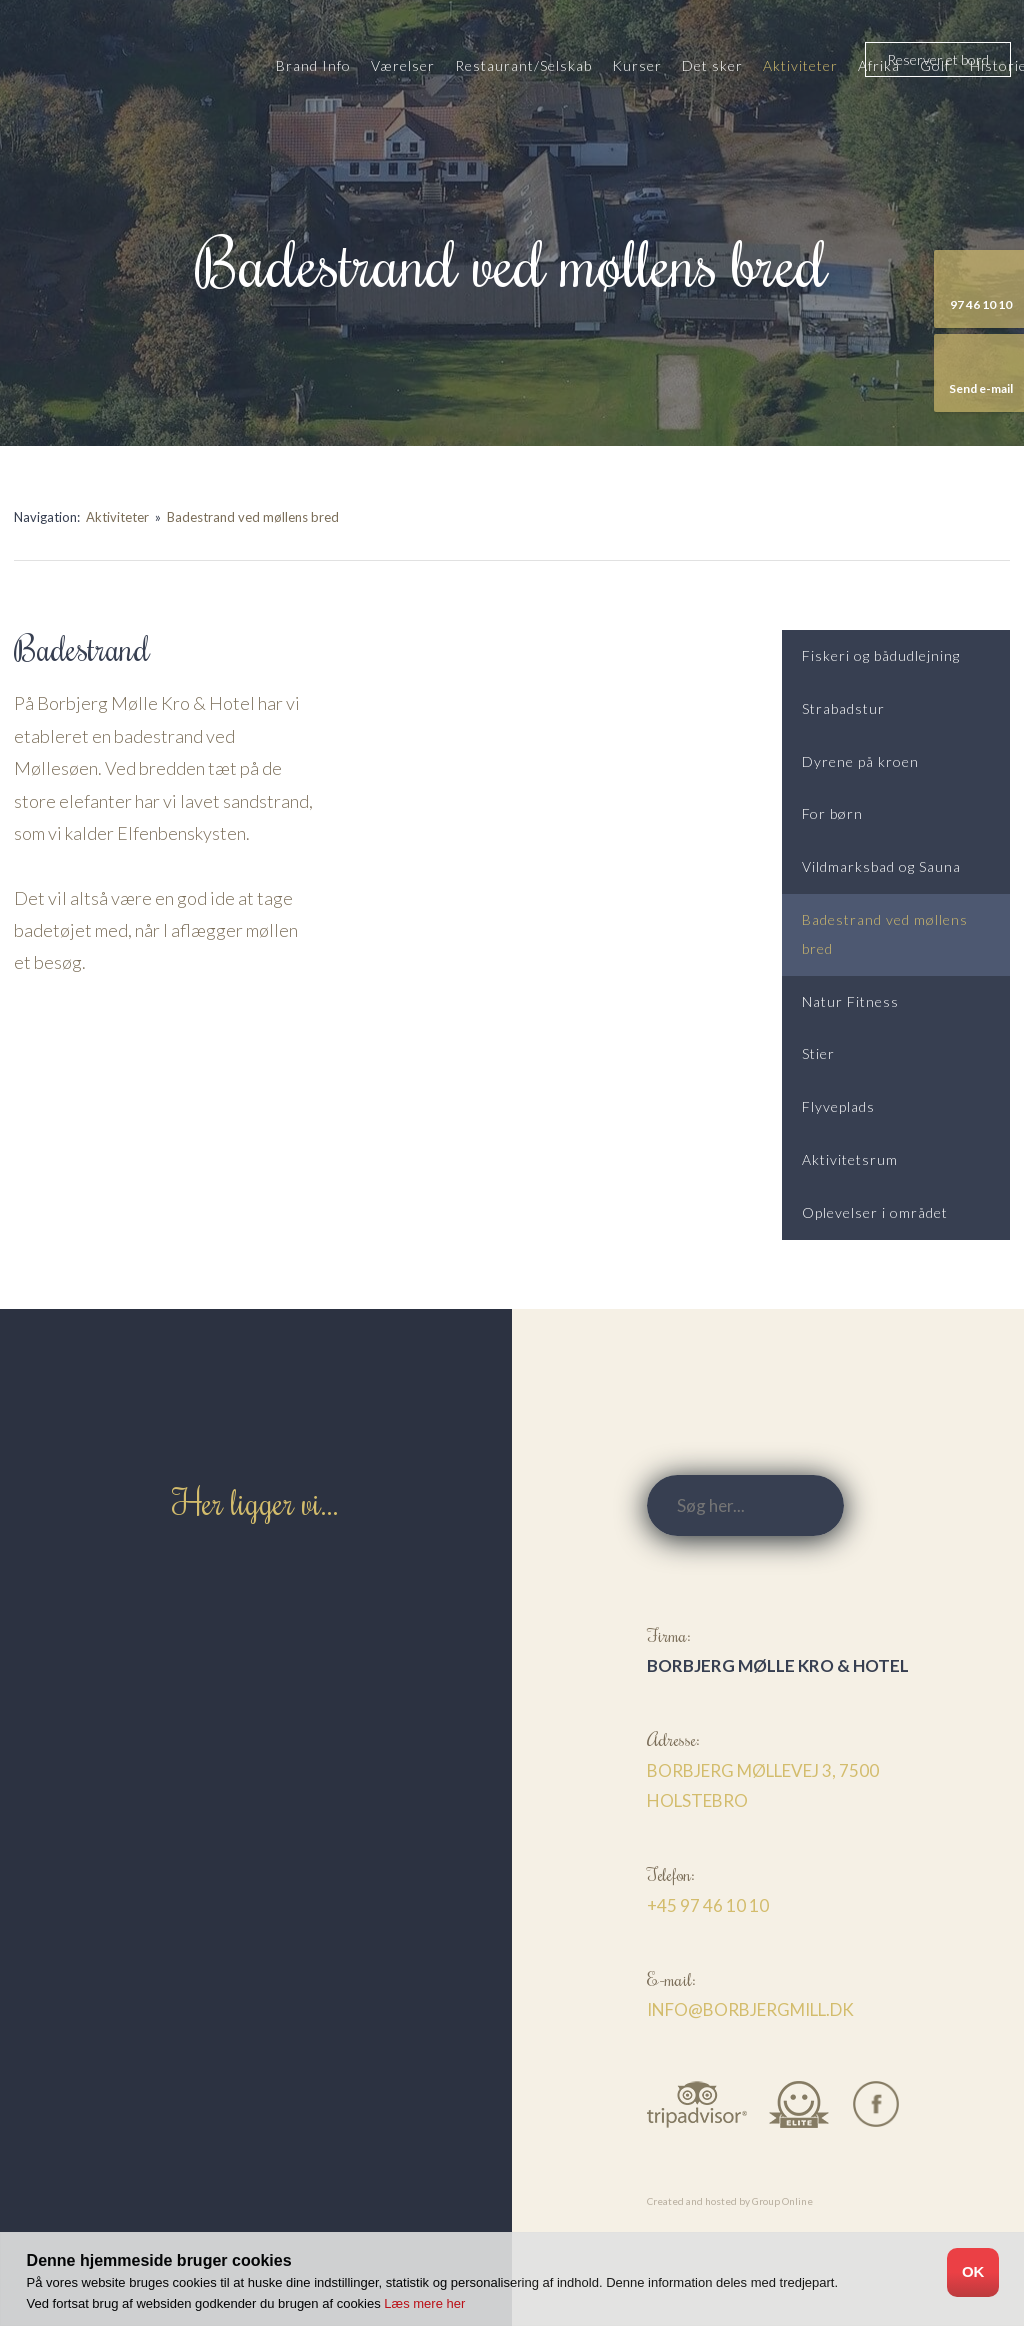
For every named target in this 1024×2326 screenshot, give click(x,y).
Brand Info (313, 65)
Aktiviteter (800, 65)
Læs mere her (424, 2303)
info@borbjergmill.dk (750, 2009)
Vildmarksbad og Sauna (881, 866)
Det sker (712, 65)
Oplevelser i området (875, 1212)
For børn (832, 813)
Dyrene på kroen (860, 761)
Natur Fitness (850, 1001)
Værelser (403, 65)
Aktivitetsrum (850, 1159)
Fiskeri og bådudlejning (881, 655)
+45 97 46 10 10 (708, 1905)
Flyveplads (838, 1106)
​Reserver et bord (938, 59)
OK (973, 2271)
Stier (818, 1053)
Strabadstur (843, 708)
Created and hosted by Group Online (730, 2201)
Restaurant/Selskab (523, 65)
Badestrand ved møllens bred (253, 517)
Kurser (637, 65)
